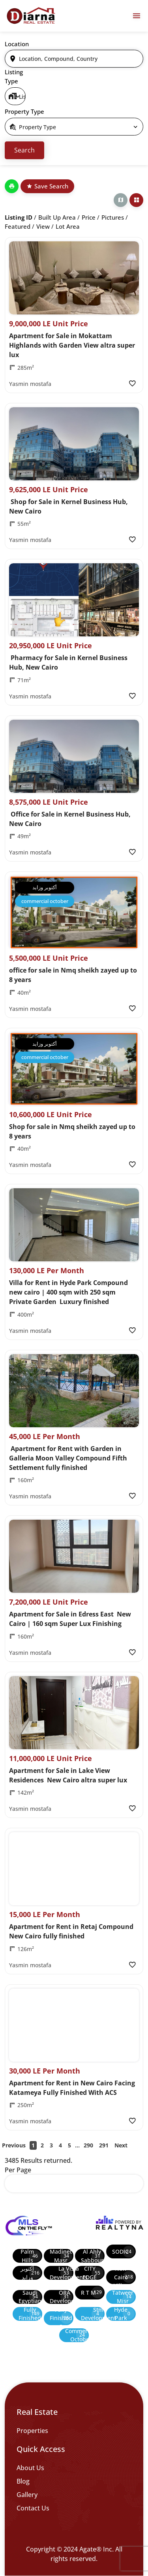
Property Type (24, 111)
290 (88, 2145)
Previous (14, 2145)
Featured (17, 226)
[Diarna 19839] (31, 16)
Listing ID (18, 217)
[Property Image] (74, 277)
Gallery (27, 2494)
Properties (32, 2430)
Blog (23, 2481)
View (43, 226)
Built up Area (57, 217)
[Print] (12, 186)
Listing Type (14, 76)
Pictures (112, 217)
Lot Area (68, 226)
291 (104, 2145)
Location (17, 44)
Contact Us (33, 2508)
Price (89, 217)
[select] (15, 96)
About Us (30, 2467)
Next (120, 2145)
